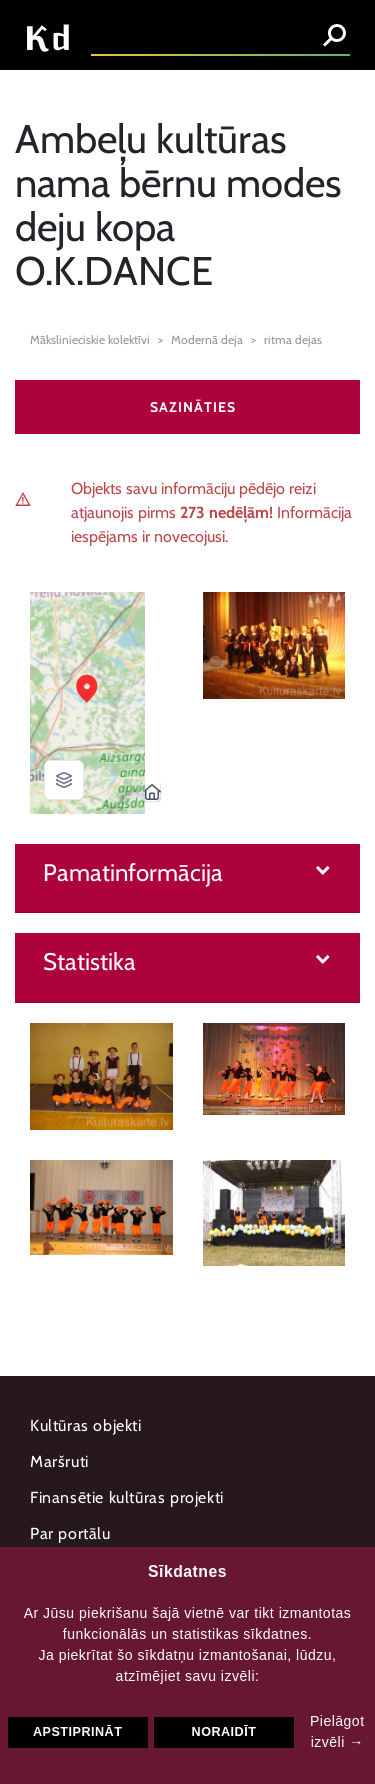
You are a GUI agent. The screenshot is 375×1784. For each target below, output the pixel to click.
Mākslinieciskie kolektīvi (90, 339)
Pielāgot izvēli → (337, 1731)
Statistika (89, 962)
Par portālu (70, 1533)
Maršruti (59, 1461)
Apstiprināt (77, 1732)
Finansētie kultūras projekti (127, 1497)
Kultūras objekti (86, 1425)
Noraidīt (224, 1732)
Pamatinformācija (133, 873)
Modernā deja (207, 339)
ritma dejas (293, 339)
